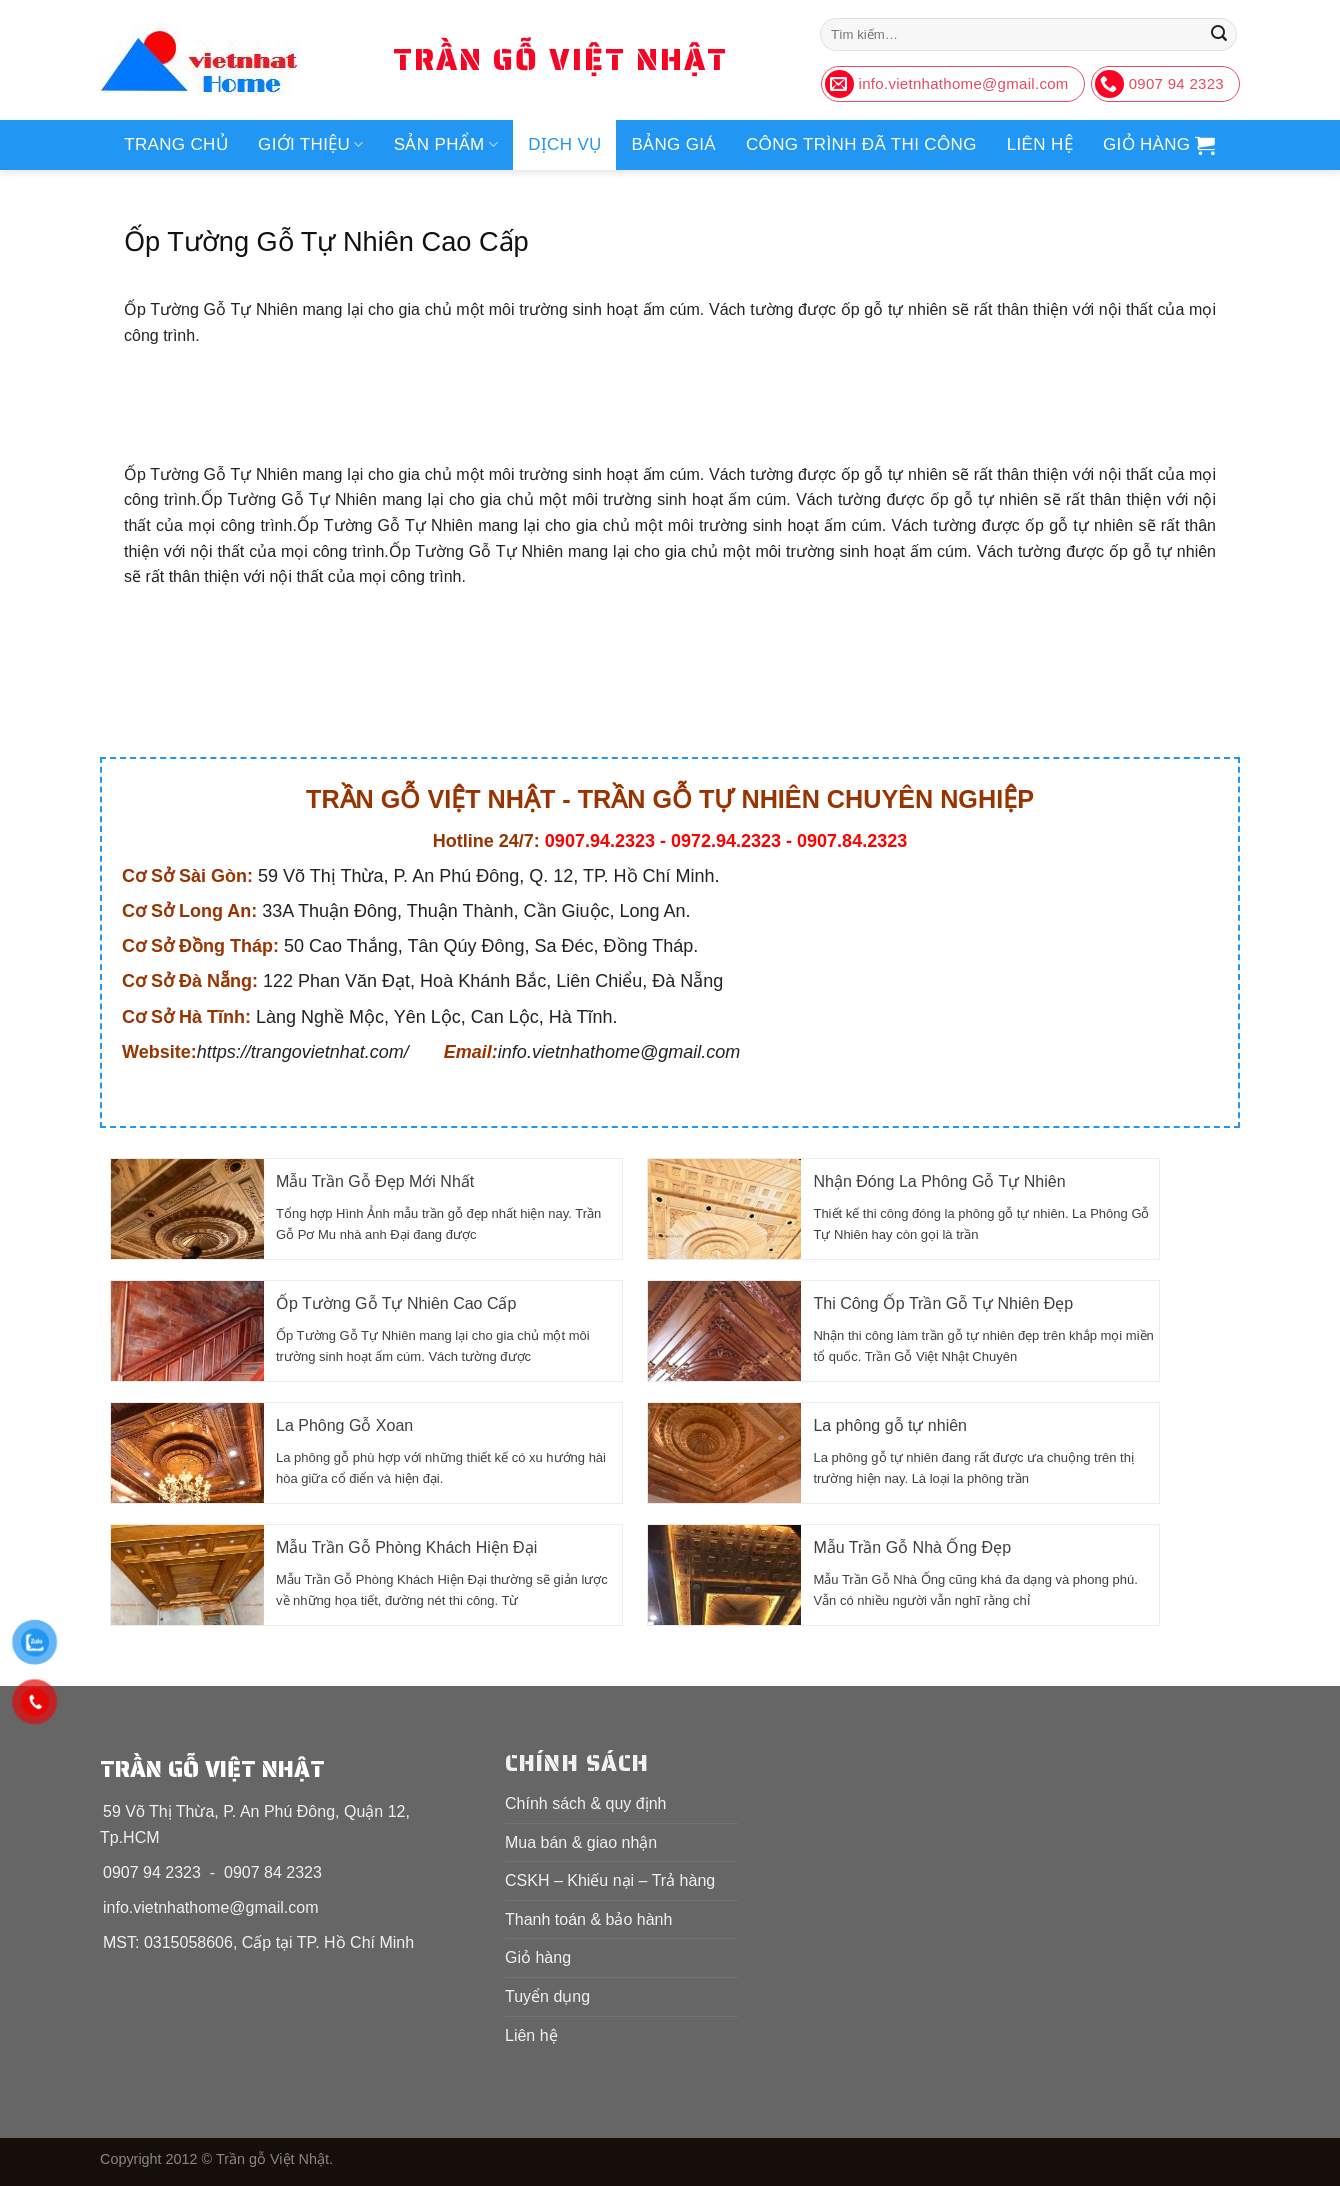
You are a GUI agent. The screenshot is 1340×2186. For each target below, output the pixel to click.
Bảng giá (673, 144)
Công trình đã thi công (861, 144)
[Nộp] (1219, 35)
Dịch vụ (564, 144)
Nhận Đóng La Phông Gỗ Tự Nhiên (939, 1181)
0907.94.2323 (600, 841)
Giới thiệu (311, 145)
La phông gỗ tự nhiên (890, 1425)
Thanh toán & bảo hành (588, 1919)
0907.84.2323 (852, 841)
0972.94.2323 (726, 841)
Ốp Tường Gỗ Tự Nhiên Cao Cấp (396, 1303)
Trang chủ (176, 144)
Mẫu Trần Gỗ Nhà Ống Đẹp (912, 1547)
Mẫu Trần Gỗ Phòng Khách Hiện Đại (406, 1547)
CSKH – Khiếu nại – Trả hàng (610, 1880)
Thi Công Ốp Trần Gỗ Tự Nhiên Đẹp (943, 1303)
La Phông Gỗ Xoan (344, 1425)
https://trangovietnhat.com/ (303, 1052)
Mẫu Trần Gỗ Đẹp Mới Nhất (375, 1181)
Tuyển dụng (547, 1996)
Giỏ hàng (538, 1957)
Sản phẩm (446, 145)
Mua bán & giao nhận (581, 1842)
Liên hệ (1040, 144)
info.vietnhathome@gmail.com (619, 1052)
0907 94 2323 (152, 1872)
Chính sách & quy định (585, 1803)
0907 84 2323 (273, 1872)
